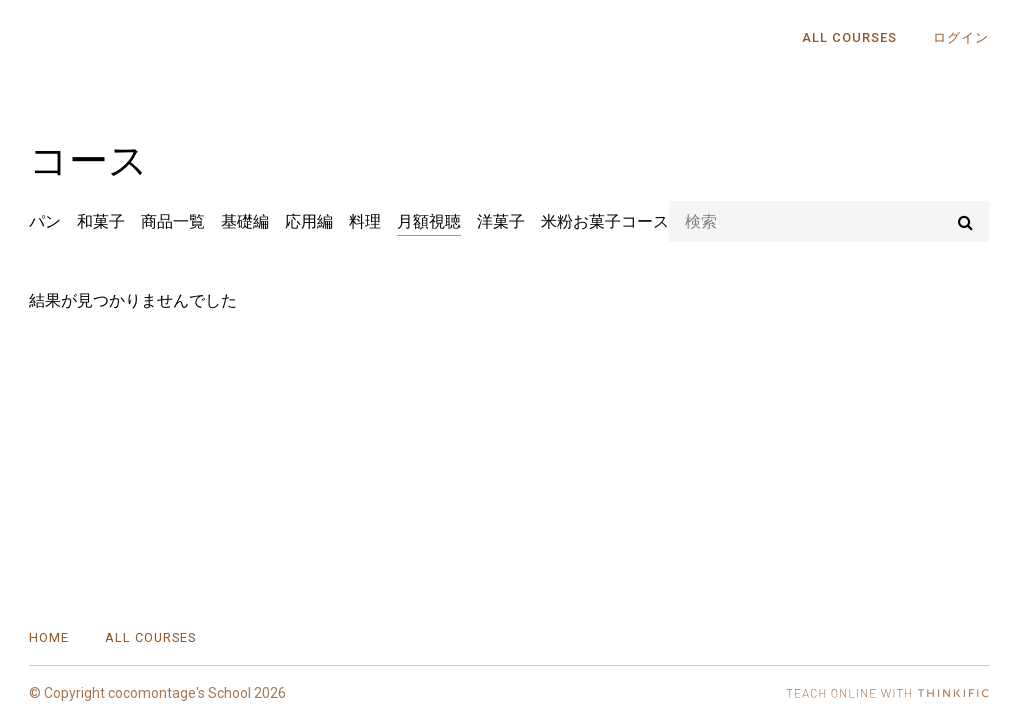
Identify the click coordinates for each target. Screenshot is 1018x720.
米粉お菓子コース (605, 221)
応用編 (309, 221)
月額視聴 (429, 221)
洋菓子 (501, 221)
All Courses (849, 37)
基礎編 (245, 221)
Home (49, 637)
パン (45, 221)
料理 (365, 221)
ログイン (961, 37)
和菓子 (101, 221)
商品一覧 (173, 221)
